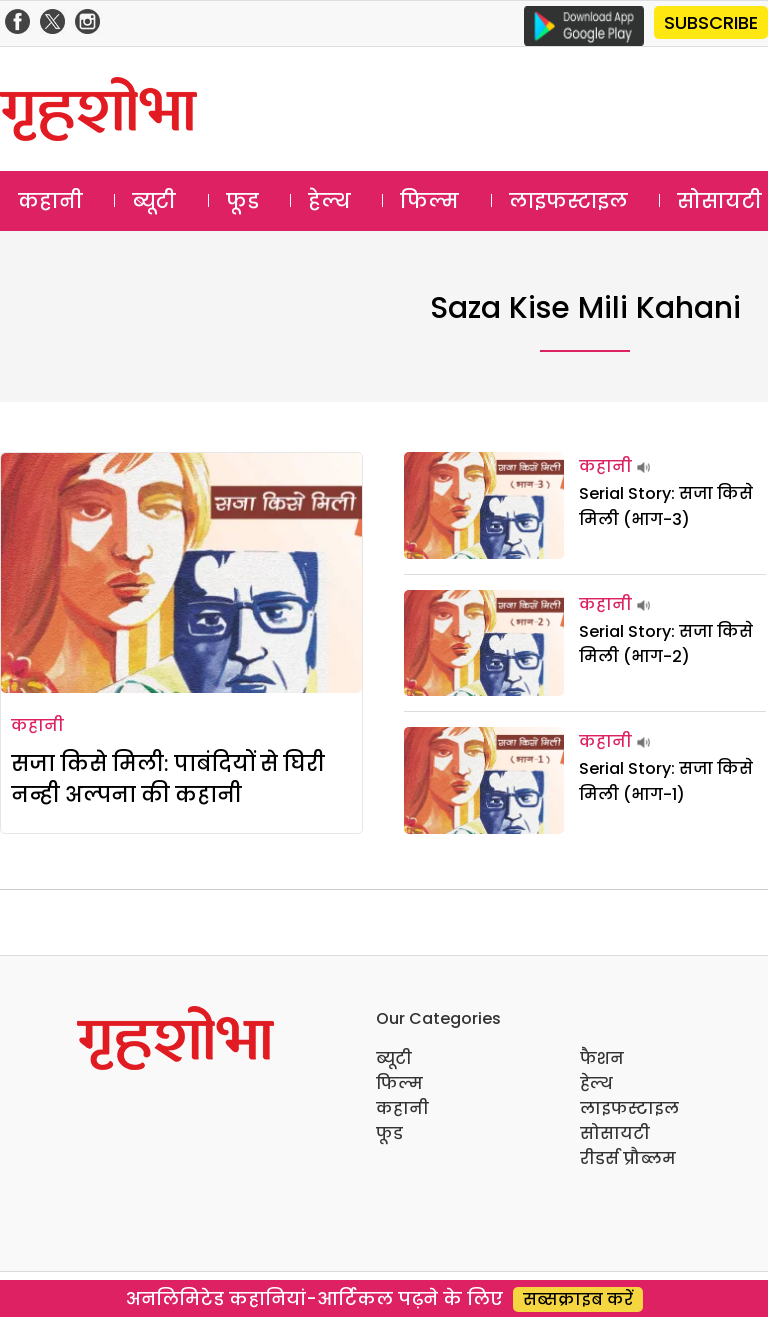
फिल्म (429, 201)
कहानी (50, 201)
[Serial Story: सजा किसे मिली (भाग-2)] (484, 643)
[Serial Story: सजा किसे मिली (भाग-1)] (484, 780)
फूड (242, 201)
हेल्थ (329, 201)
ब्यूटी (154, 201)
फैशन (602, 1058)
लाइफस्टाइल (568, 201)
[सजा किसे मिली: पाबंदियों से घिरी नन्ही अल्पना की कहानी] (181, 573)
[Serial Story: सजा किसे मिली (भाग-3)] (484, 505)
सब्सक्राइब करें (578, 1299)
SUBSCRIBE (711, 22)
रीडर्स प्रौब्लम (628, 1158)
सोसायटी (615, 1133)
